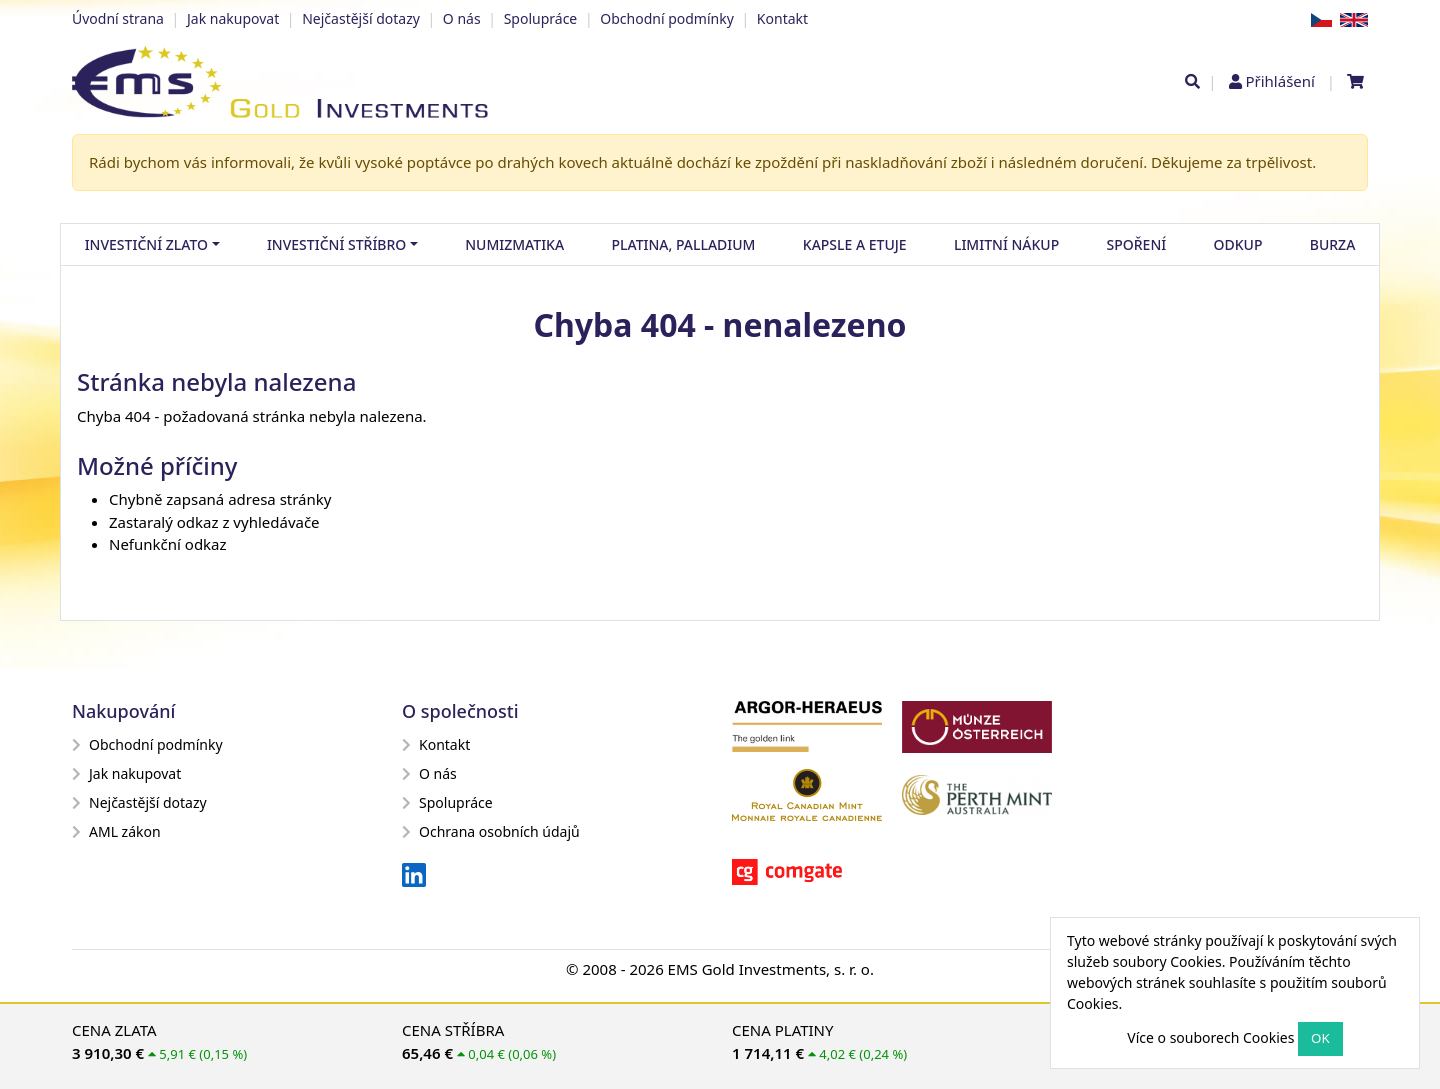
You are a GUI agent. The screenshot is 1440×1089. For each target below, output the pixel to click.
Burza (1333, 244)
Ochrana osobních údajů (491, 831)
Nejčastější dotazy (361, 18)
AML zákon (116, 831)
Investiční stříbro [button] (336, 244)
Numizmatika (514, 244)
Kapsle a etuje (855, 244)
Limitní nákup (1006, 244)
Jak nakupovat (233, 18)
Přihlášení (1279, 81)
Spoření (1137, 244)
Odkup (1238, 244)
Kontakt (782, 18)
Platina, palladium (683, 244)
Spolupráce (541, 18)
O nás (462, 18)
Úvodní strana (118, 18)
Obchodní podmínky (667, 18)
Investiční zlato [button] (146, 244)
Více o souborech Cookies (1210, 1037)
